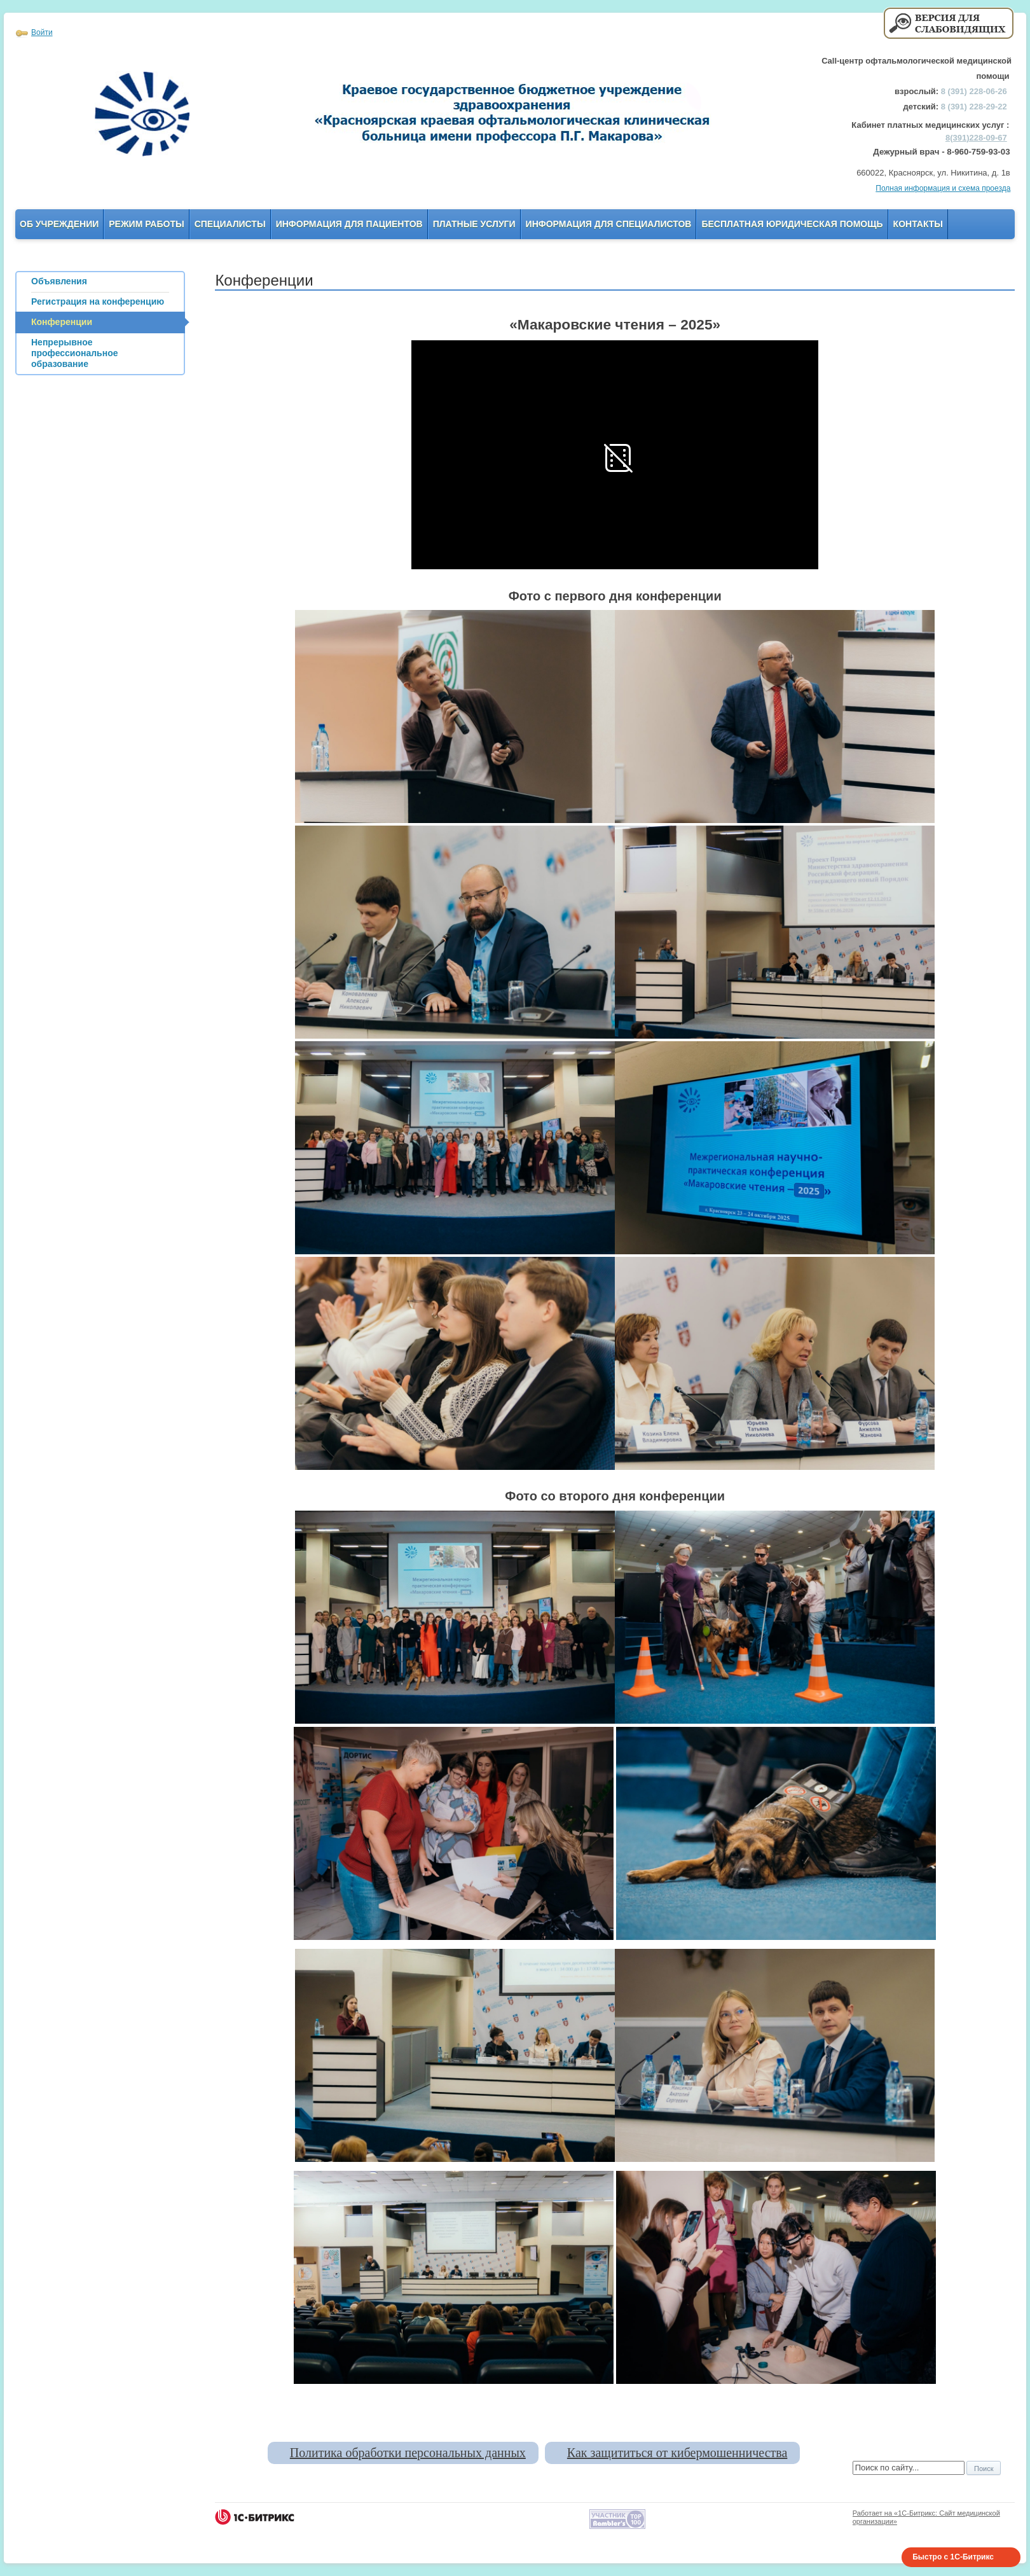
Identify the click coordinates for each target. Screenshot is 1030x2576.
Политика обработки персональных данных (408, 2453)
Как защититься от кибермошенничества (677, 2453)
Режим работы (146, 224)
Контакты (918, 224)
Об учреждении (59, 224)
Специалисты (230, 224)
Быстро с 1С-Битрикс (953, 2556)
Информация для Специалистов (609, 224)
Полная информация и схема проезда (943, 188)
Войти (42, 32)
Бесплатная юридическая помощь (791, 224)
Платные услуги (474, 224)
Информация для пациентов (349, 224)
